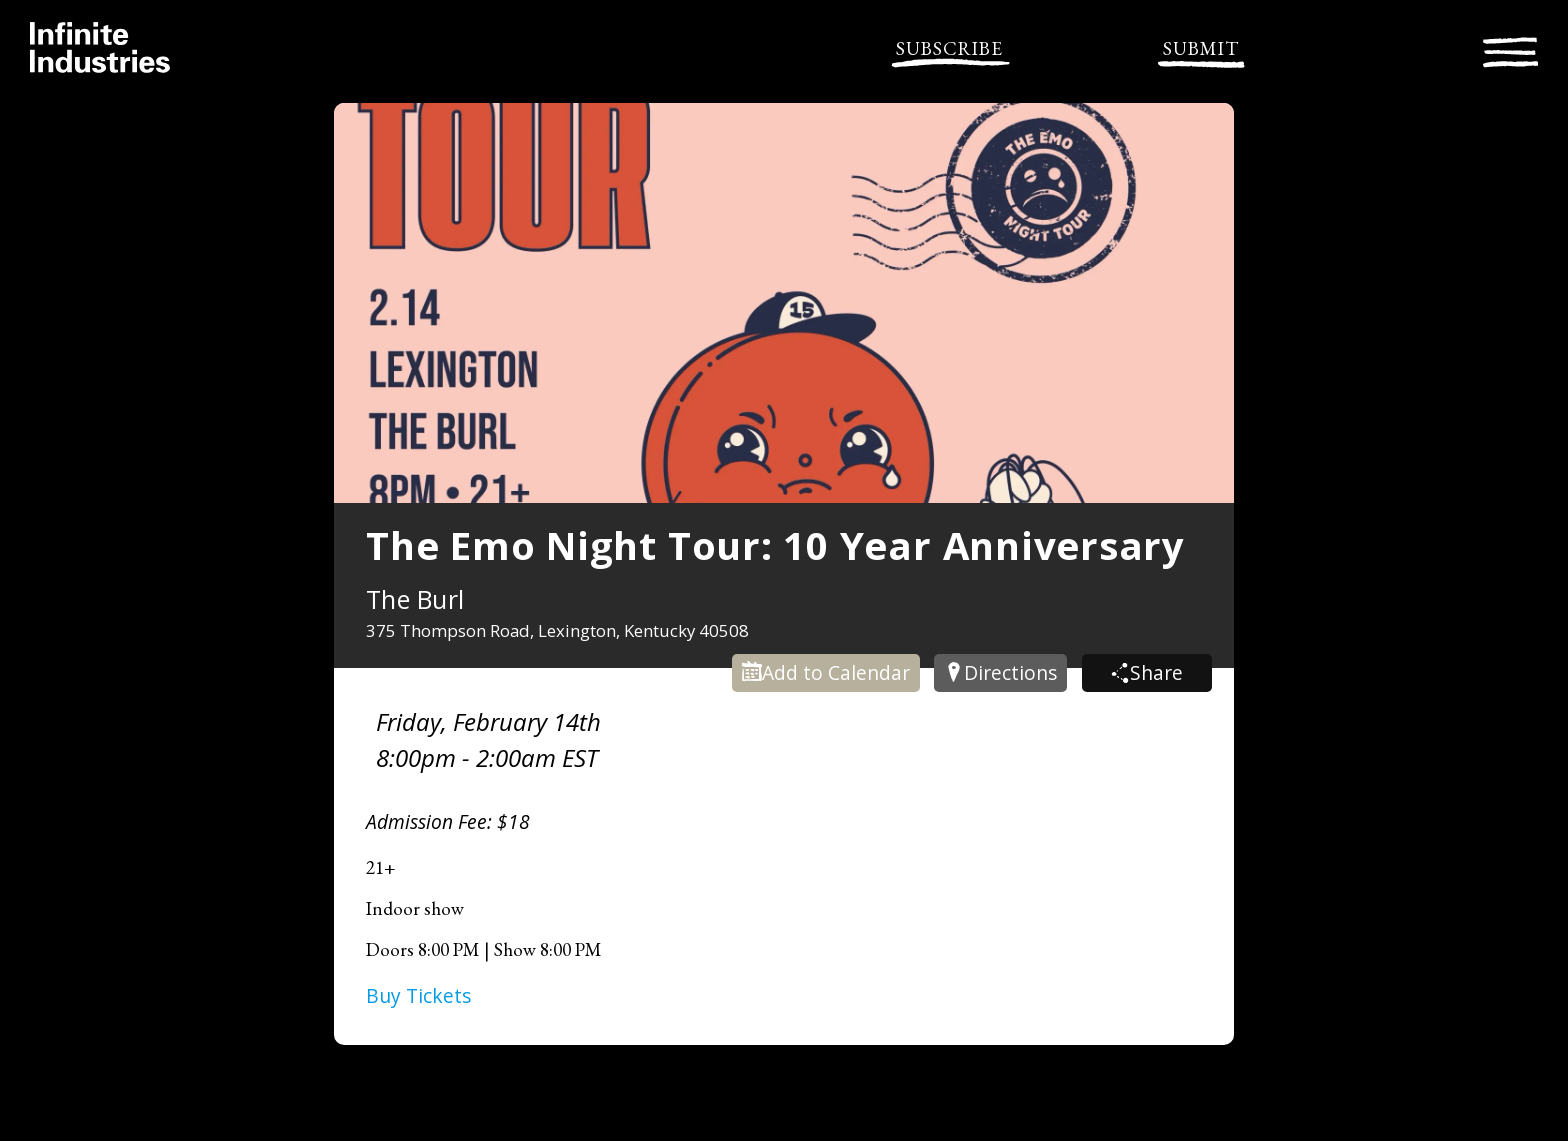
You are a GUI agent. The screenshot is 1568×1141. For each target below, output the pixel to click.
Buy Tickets (418, 995)
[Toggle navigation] (1510, 49)
